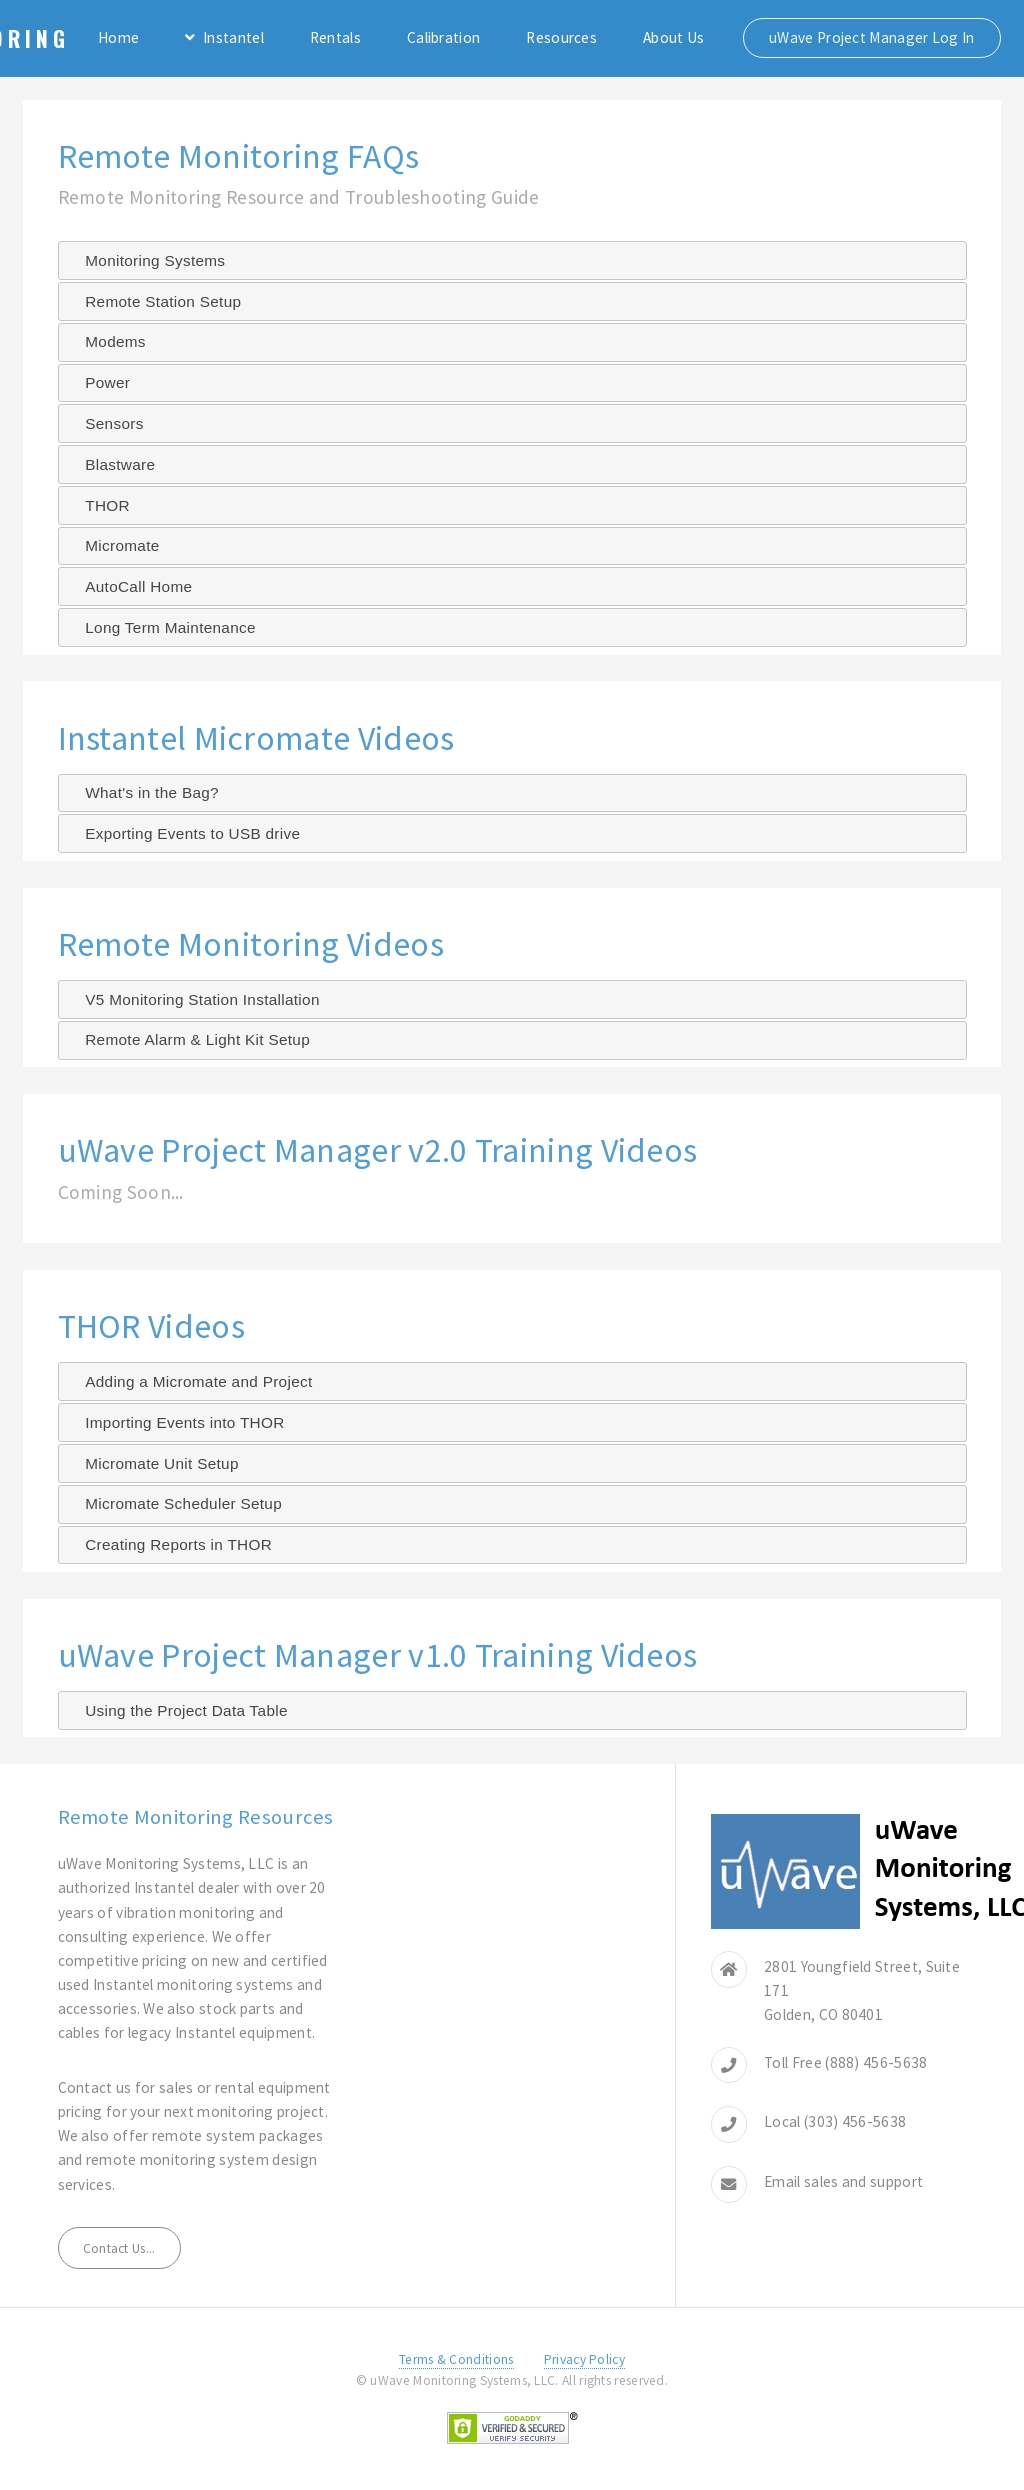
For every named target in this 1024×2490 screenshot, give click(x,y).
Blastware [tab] (112, 464)
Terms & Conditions (456, 2359)
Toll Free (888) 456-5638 (845, 2062)
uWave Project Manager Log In (872, 37)
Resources (561, 37)
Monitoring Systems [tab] (147, 260)
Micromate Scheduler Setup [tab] (175, 1503)
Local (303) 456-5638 (835, 2121)
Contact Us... (119, 2248)
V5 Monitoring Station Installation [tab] (194, 999)
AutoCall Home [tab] (130, 586)
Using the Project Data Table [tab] (178, 1710)
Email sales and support (843, 2181)
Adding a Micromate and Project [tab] (190, 1381)
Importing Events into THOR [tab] (176, 1422)
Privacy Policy (584, 2359)
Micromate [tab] (114, 545)
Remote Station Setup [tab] (155, 301)
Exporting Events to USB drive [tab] (184, 833)
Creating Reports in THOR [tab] (170, 1544)
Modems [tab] (107, 341)
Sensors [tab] (106, 423)
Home (118, 37)
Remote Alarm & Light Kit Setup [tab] (189, 1039)
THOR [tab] (99, 505)
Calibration (443, 37)
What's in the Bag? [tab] (144, 792)
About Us (673, 37)
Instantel (233, 37)
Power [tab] (99, 382)
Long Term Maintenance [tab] (162, 627)
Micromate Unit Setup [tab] (154, 1463)
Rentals (335, 37)
